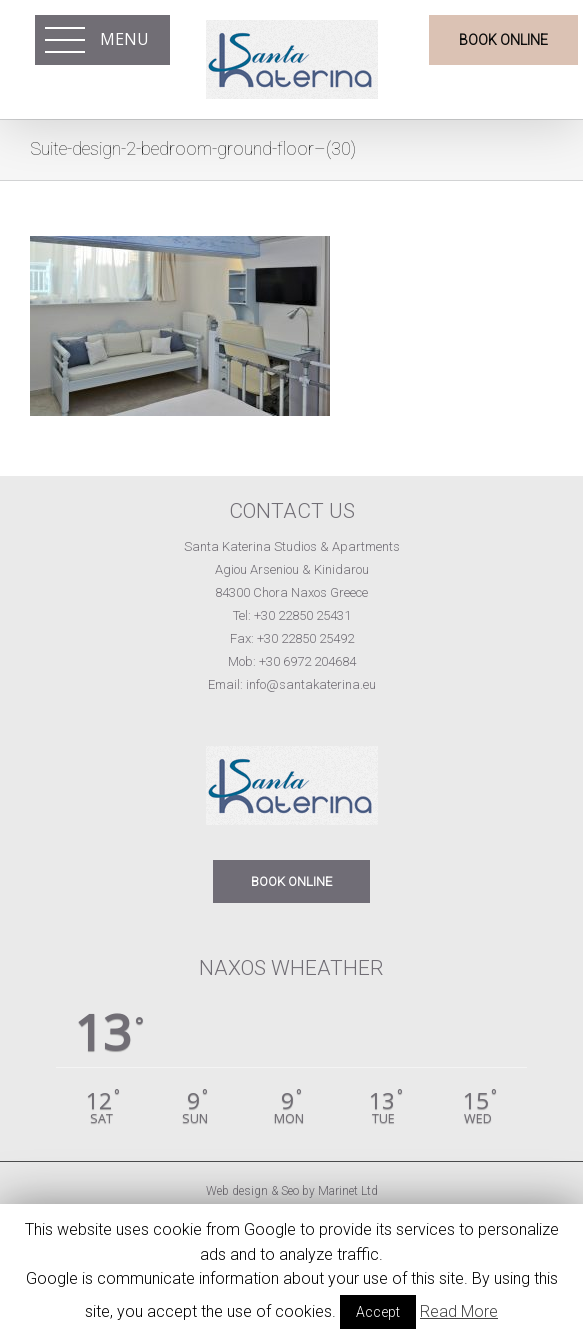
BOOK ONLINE (291, 881)
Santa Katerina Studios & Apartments (292, 546)
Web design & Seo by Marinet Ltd (292, 1191)
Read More (459, 1311)
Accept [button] (378, 1312)
